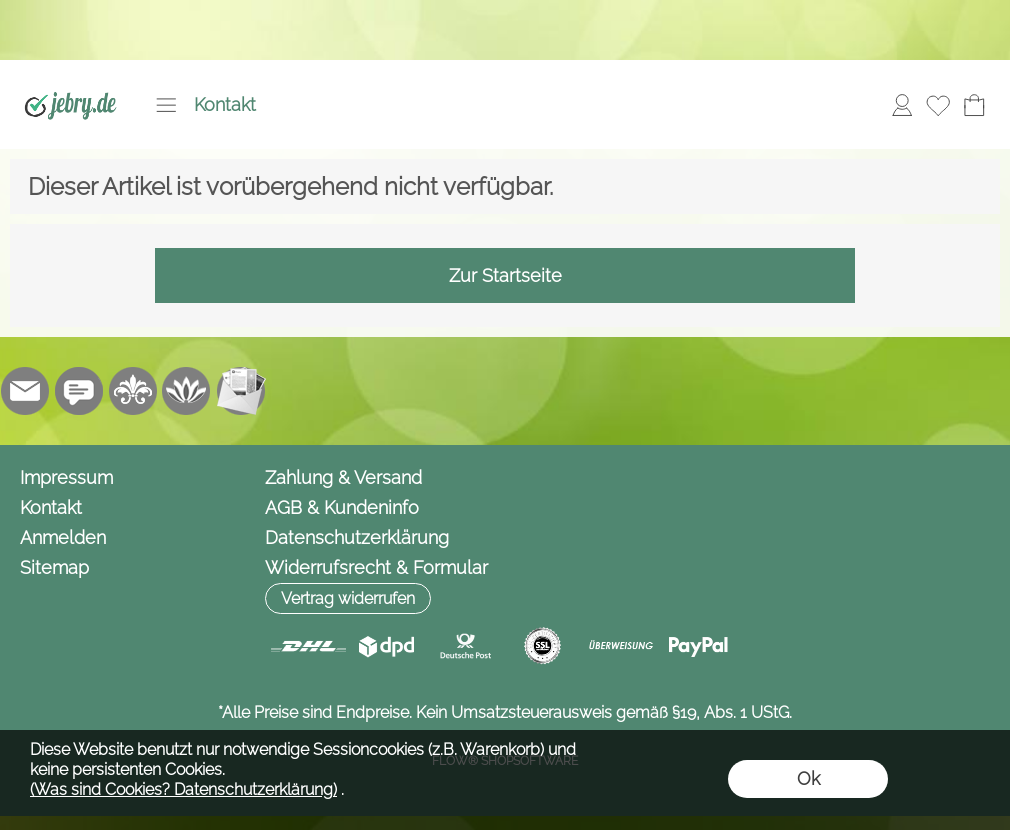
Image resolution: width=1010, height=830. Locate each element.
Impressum (66, 477)
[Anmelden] (902, 105)
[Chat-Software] (79, 391)
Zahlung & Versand (343, 477)
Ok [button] (808, 778)
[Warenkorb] (974, 105)
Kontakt (225, 104)
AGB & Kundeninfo (342, 507)
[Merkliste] (938, 105)
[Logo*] (70, 81)
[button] (166, 105)
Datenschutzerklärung (357, 537)
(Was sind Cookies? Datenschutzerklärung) (183, 789)
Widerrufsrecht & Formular (376, 567)
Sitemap (54, 567)
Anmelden (63, 537)
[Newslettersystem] (241, 391)
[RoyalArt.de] (133, 391)
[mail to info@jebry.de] (25, 391)
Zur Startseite (505, 275)
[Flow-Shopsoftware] (187, 391)
